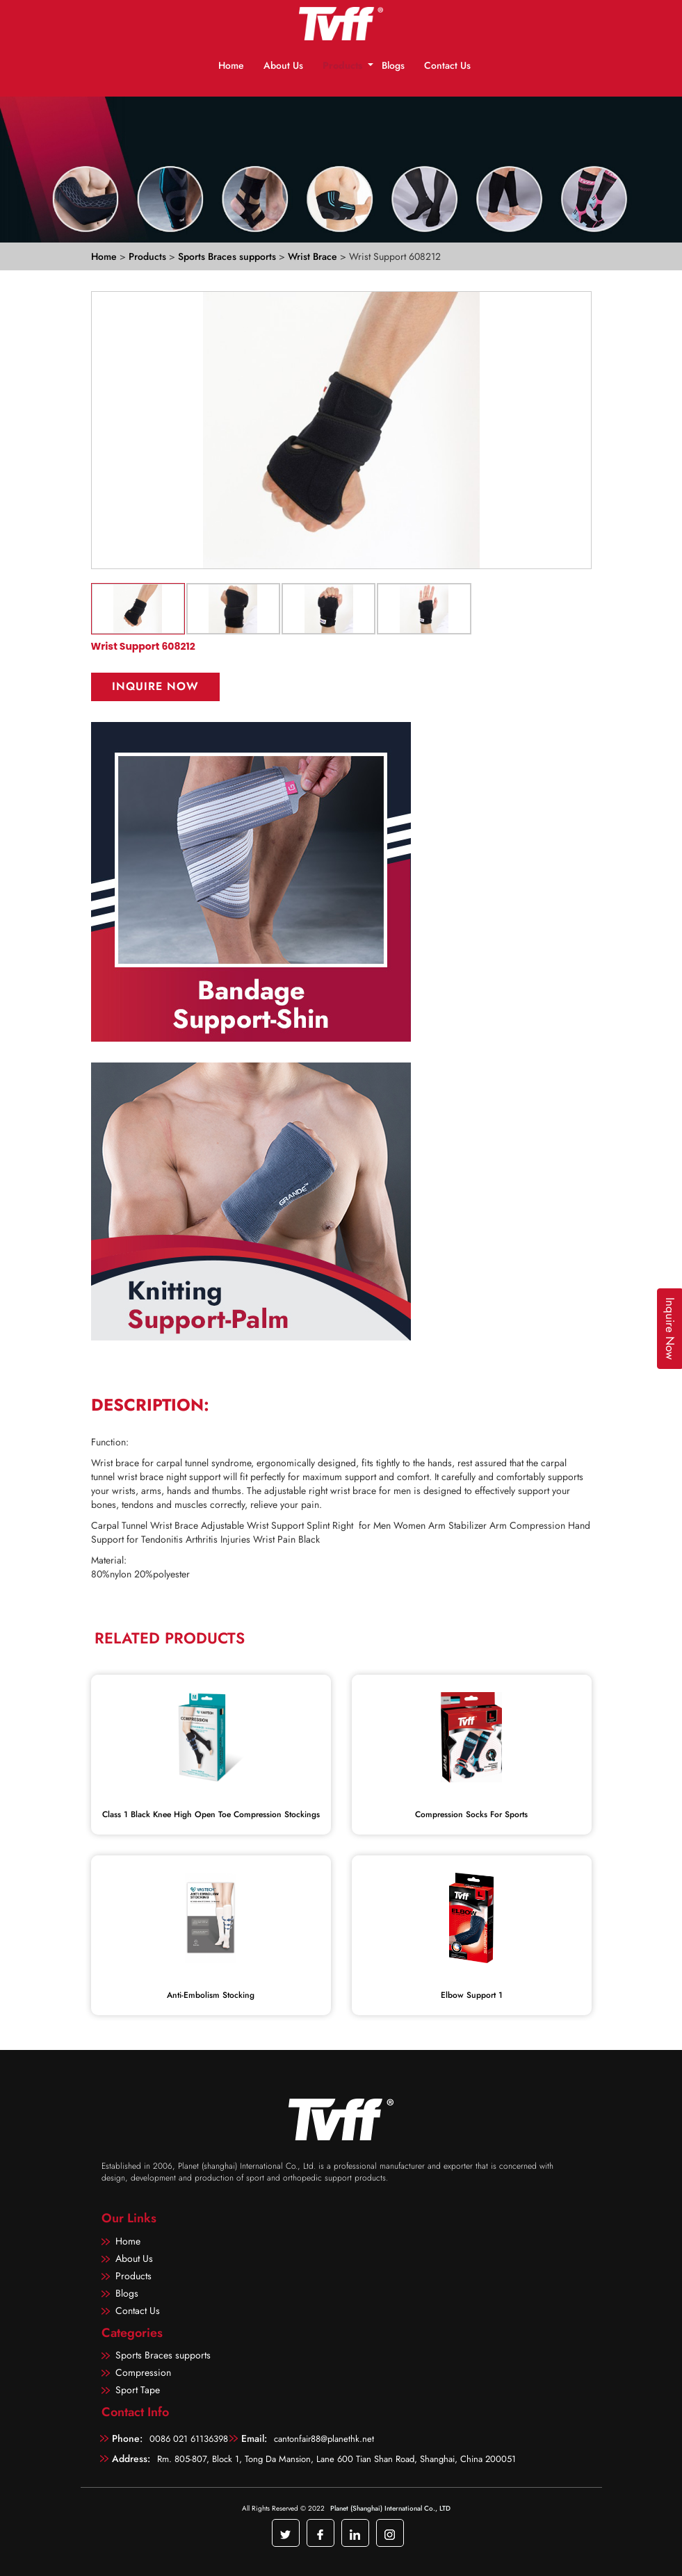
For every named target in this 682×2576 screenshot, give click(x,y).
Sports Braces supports (228, 256)
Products (342, 65)
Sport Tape (137, 2390)
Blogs (393, 65)
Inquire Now (155, 686)
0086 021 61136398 (188, 2438)
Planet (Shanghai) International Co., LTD (390, 2508)
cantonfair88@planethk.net (324, 2438)
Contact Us (447, 65)
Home (231, 65)
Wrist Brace (314, 256)
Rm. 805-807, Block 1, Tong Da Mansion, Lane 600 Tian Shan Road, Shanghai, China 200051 (336, 2459)
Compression (143, 2372)
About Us (283, 65)
